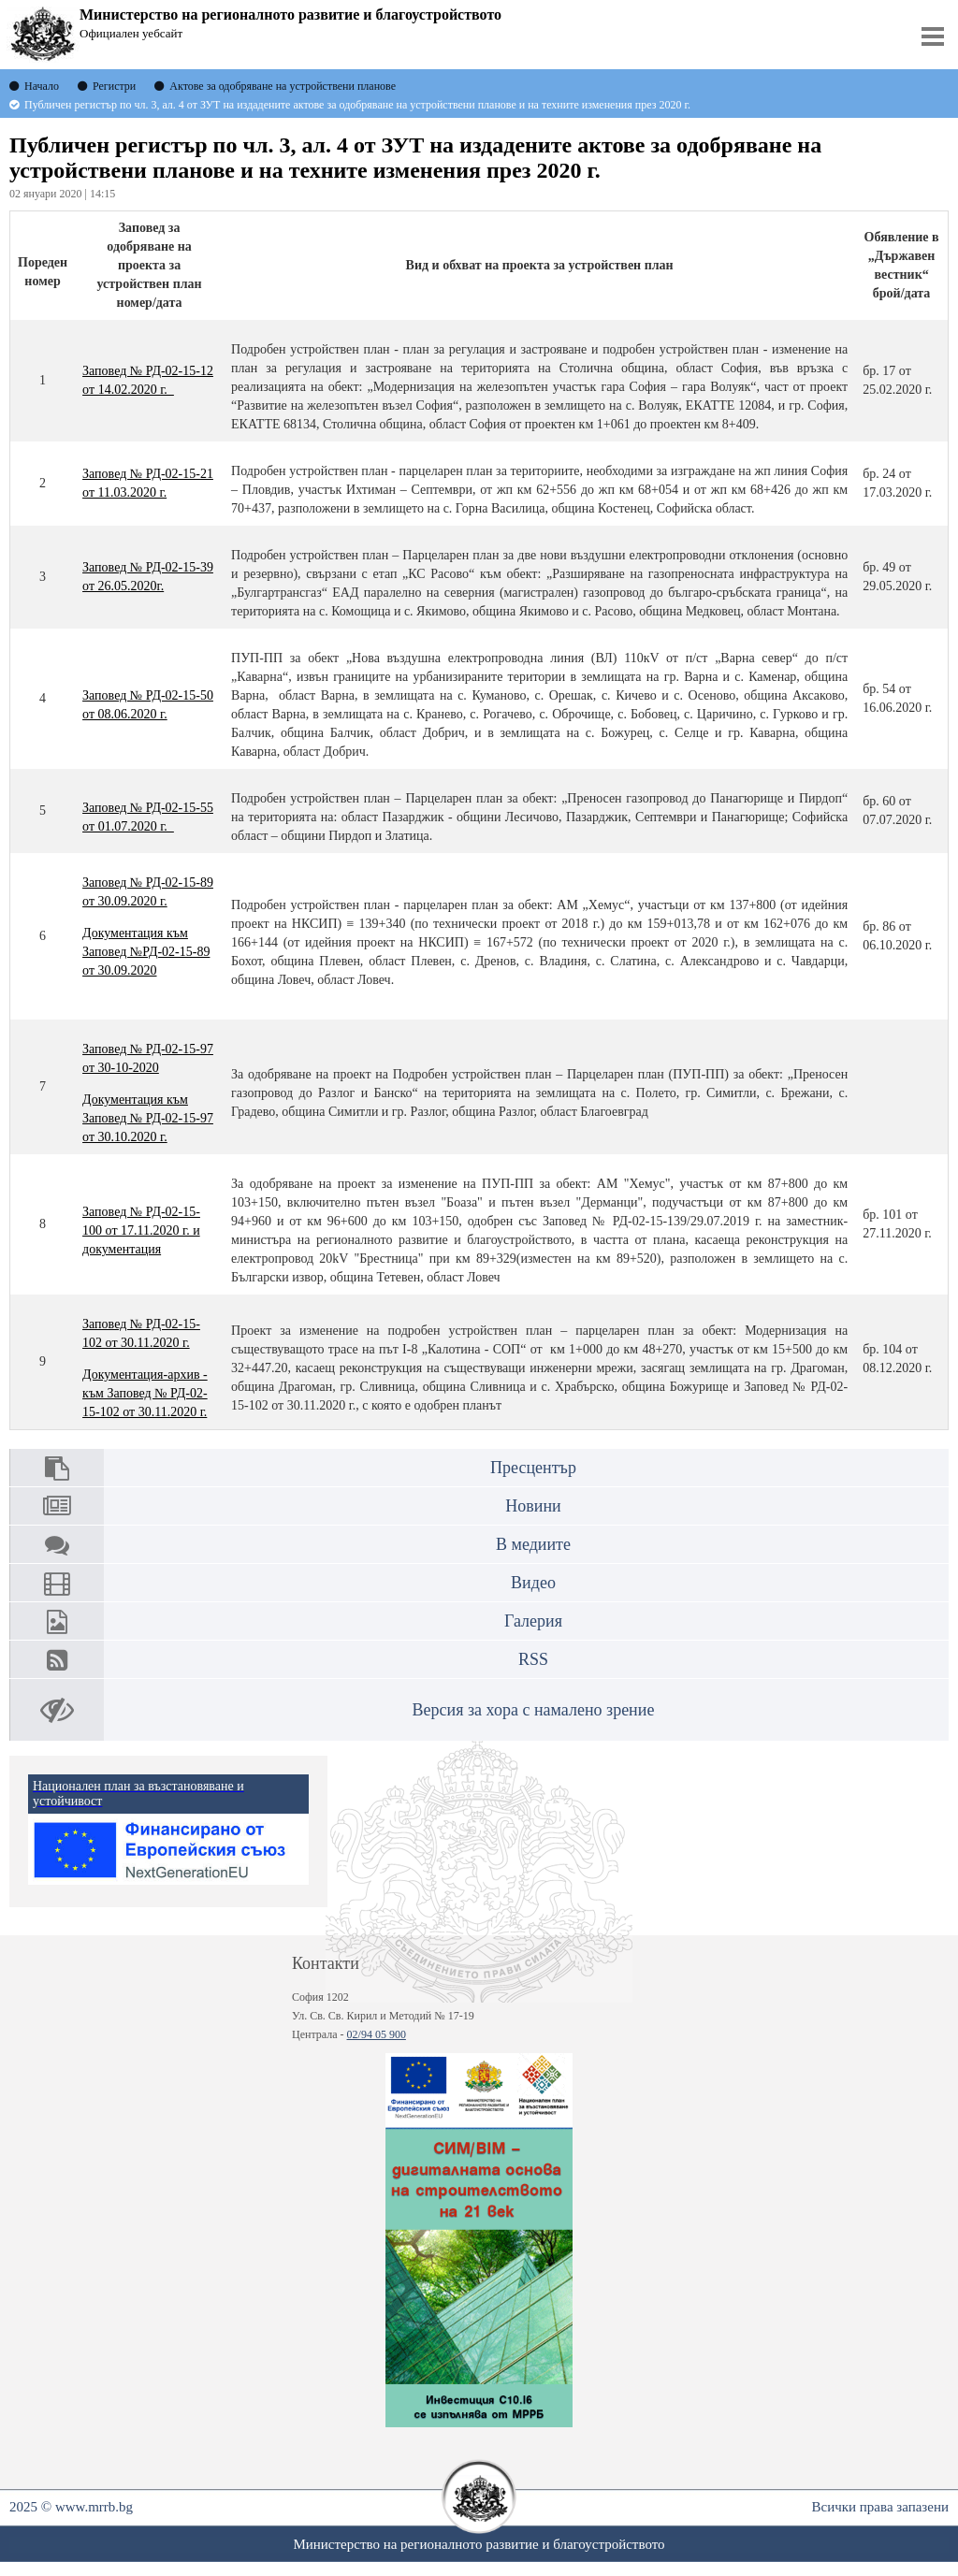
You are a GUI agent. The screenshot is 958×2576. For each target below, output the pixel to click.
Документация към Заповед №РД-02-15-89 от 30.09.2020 (146, 951)
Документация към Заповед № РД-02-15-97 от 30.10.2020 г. (147, 1118)
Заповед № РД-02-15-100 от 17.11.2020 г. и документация (141, 1230)
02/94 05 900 (376, 2034)
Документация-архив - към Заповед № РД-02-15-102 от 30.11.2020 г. (145, 1393)
